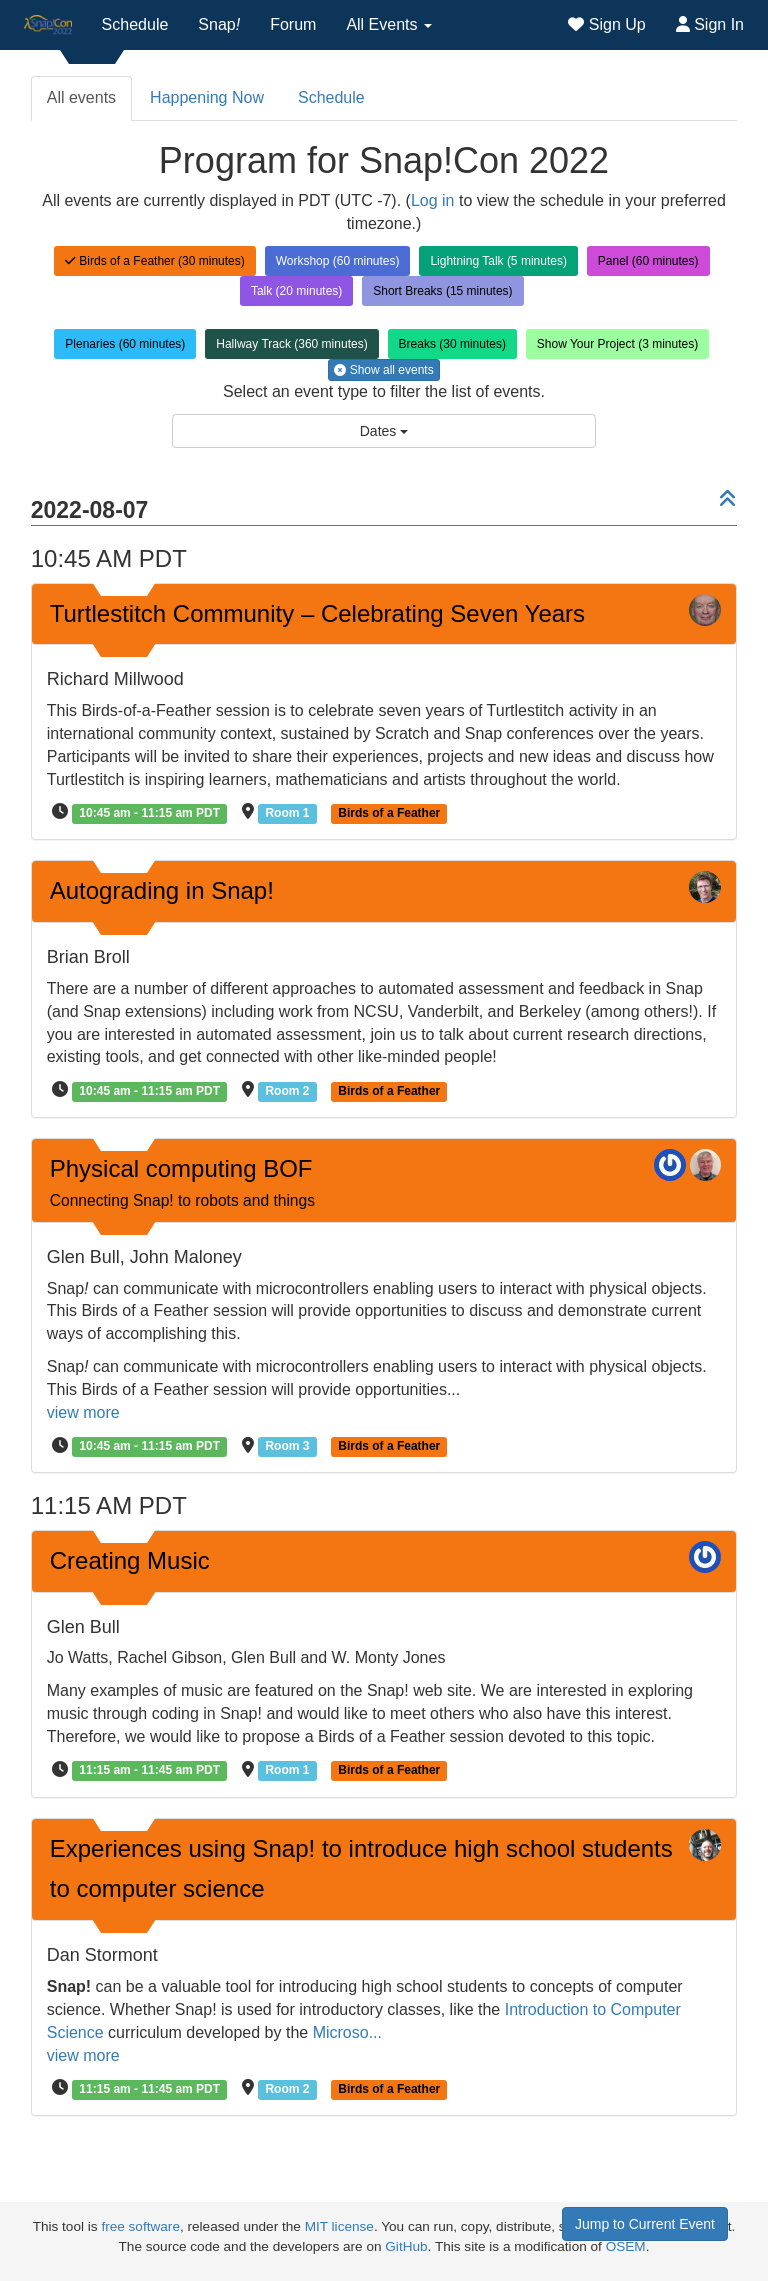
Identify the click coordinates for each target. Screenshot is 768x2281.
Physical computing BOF (182, 1182)
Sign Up (606, 24)
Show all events (383, 370)
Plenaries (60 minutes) (125, 344)
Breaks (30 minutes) (452, 344)
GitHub (406, 2246)
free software (140, 2226)
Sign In (710, 24)
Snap (219, 24)
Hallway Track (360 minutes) (291, 344)
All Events (389, 24)
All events (81, 97)
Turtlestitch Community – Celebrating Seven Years (317, 613)
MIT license (339, 2226)
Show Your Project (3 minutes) (617, 344)
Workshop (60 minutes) (338, 261)
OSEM (626, 2246)
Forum (293, 24)
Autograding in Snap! (162, 890)
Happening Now (207, 97)
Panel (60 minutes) (648, 261)
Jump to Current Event (645, 2224)
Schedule (135, 24)
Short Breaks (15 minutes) (442, 291)
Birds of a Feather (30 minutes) (155, 261)
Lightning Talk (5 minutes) (498, 261)
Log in (433, 200)
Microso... (347, 2032)
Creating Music (130, 1560)
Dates (384, 431)
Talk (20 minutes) (296, 291)
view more (83, 1412)
